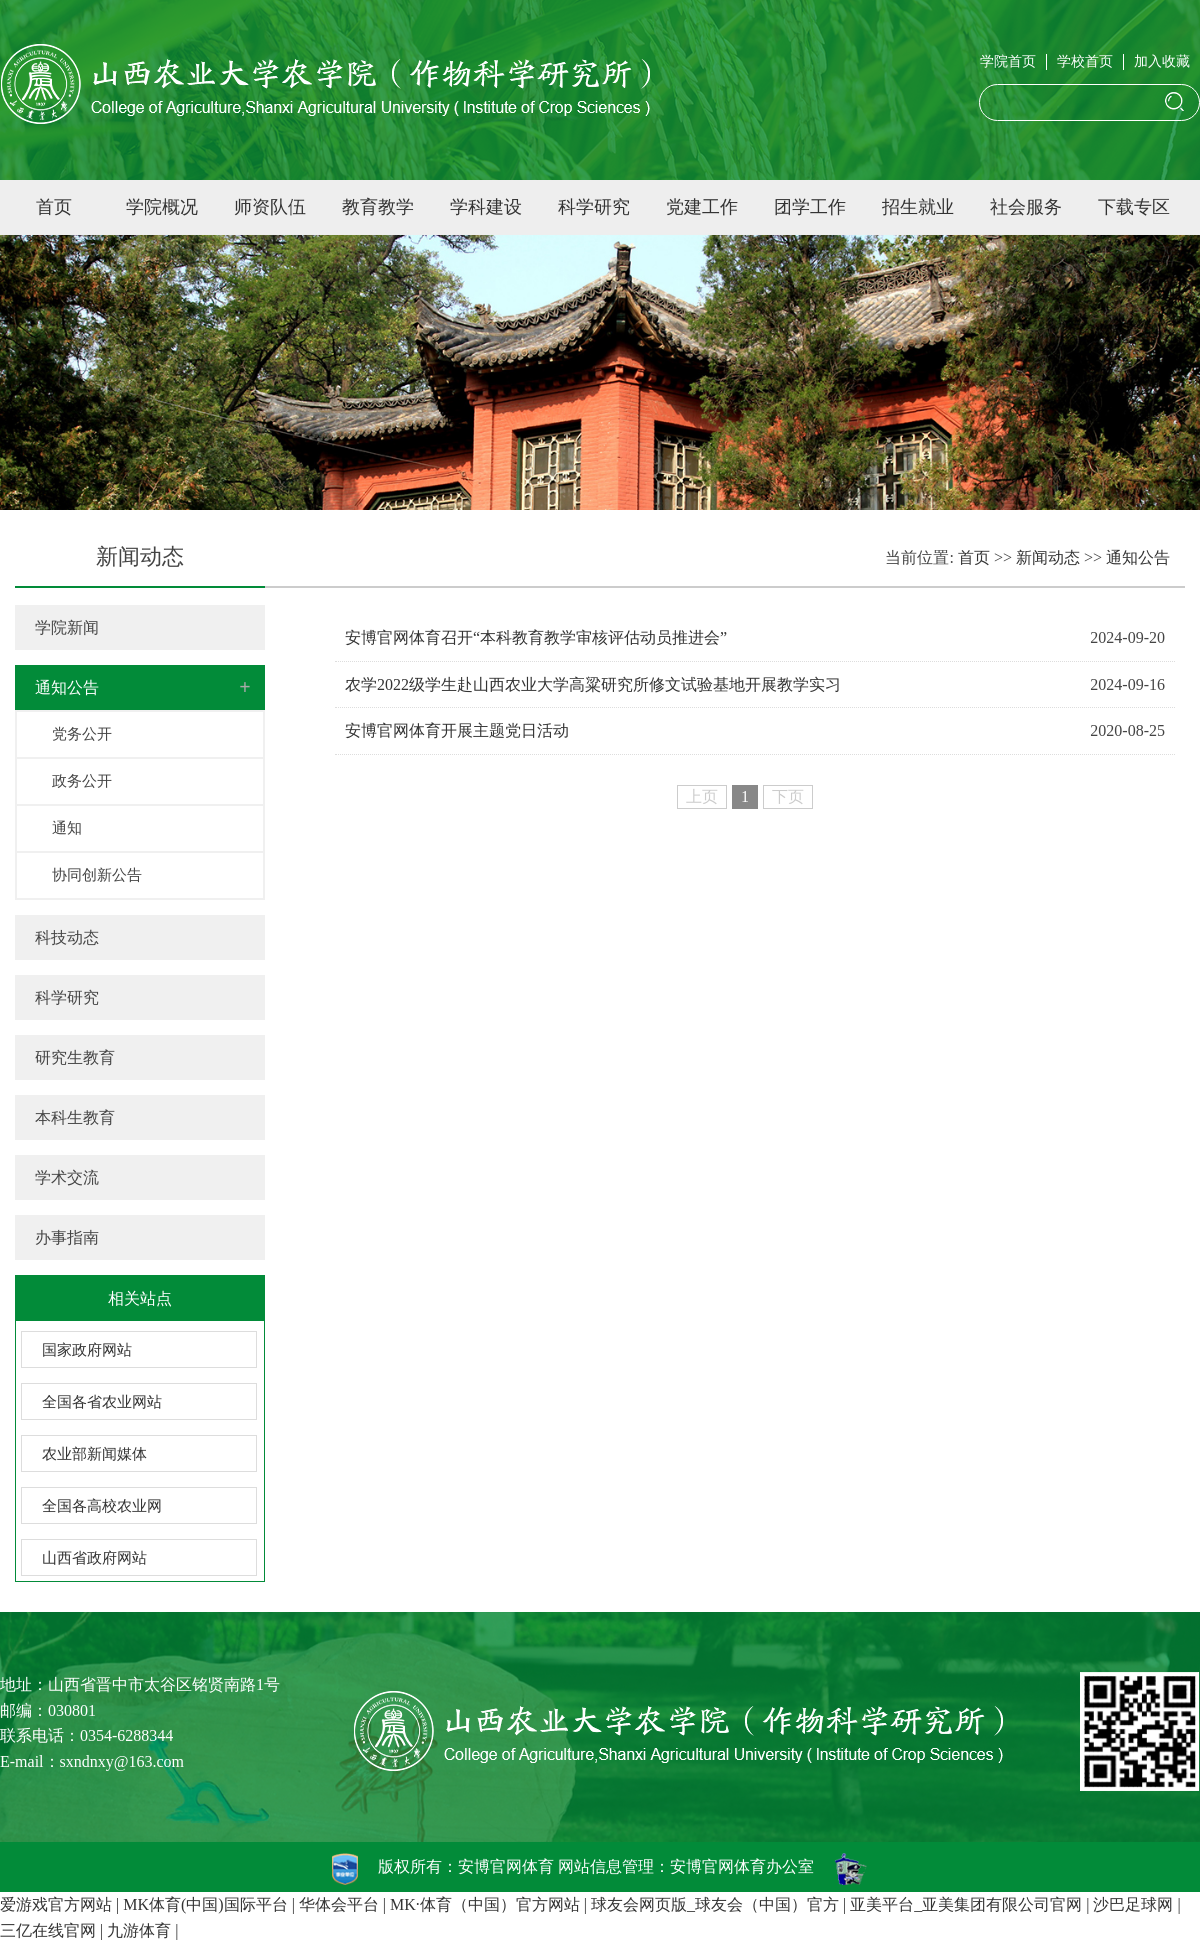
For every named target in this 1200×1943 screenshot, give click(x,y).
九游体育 (139, 1930)
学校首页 (1085, 61)
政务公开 (82, 781)
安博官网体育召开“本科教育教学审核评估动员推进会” (536, 637)
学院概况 (162, 207)
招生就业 (918, 207)
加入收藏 (1162, 61)
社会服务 (1026, 207)
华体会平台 (339, 1904)
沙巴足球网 (1133, 1904)
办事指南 (67, 1237)
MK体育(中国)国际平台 (205, 1904)
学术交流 (67, 1177)
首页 (54, 207)
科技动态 (67, 937)
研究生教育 (75, 1057)
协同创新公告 (97, 875)
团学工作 (810, 207)
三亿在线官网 (48, 1930)
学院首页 (1008, 61)
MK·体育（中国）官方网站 (485, 1904)
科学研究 (594, 207)
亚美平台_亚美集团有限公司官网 (966, 1904)
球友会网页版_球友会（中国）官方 (715, 1904)
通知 (67, 828)
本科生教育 (75, 1117)
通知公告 (67, 687)
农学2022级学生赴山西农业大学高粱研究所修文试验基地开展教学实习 (593, 684)
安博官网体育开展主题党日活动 (457, 730)
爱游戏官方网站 (56, 1904)
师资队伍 (270, 207)
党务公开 (82, 734)
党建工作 (702, 207)
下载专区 (1134, 207)
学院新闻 (67, 627)
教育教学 (378, 207)
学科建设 (486, 207)
